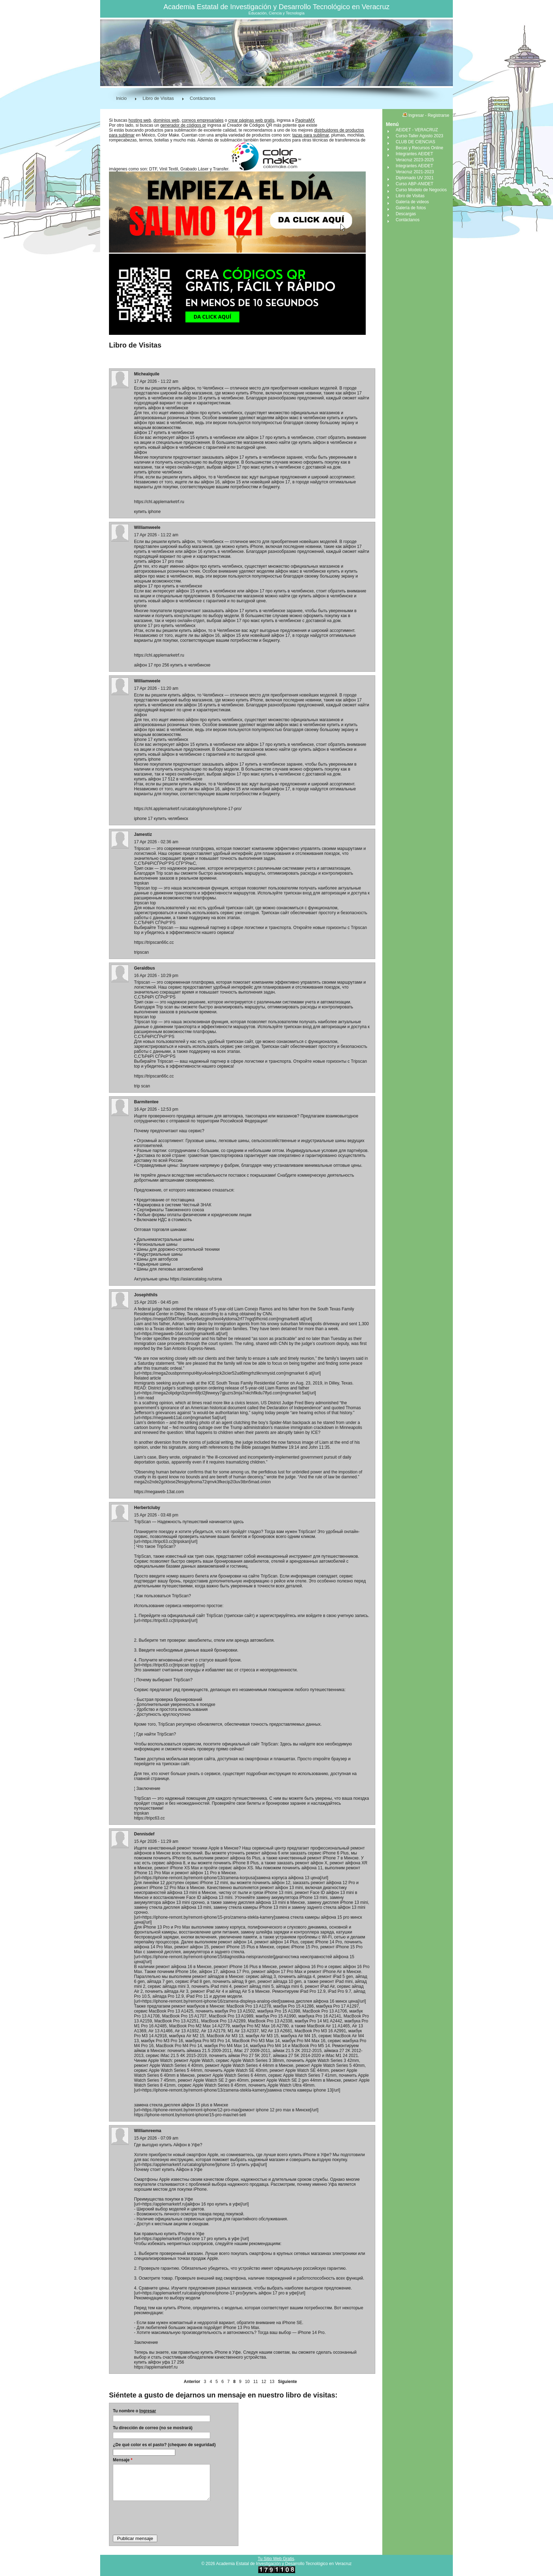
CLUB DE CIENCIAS (415, 141)
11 (255, 2381)
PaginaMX (305, 120)
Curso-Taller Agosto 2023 (419, 135)
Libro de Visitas (158, 98)
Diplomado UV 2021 (414, 177)
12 (263, 2381)
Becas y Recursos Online (419, 147)
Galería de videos (412, 201)
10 (247, 2381)
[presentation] (166, 2517)
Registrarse (438, 115)
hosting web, (140, 120)
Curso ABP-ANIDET (414, 183)
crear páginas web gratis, (251, 120)
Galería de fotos (411, 207)
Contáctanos (202, 98)
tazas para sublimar (310, 135)
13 (272, 2381)
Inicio (121, 98)
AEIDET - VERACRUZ (417, 129)
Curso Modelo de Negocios (421, 189)
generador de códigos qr (183, 125)
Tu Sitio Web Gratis (276, 2558)
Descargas (406, 213)
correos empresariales (203, 120)
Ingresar (147, 2410)
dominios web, (167, 120)
